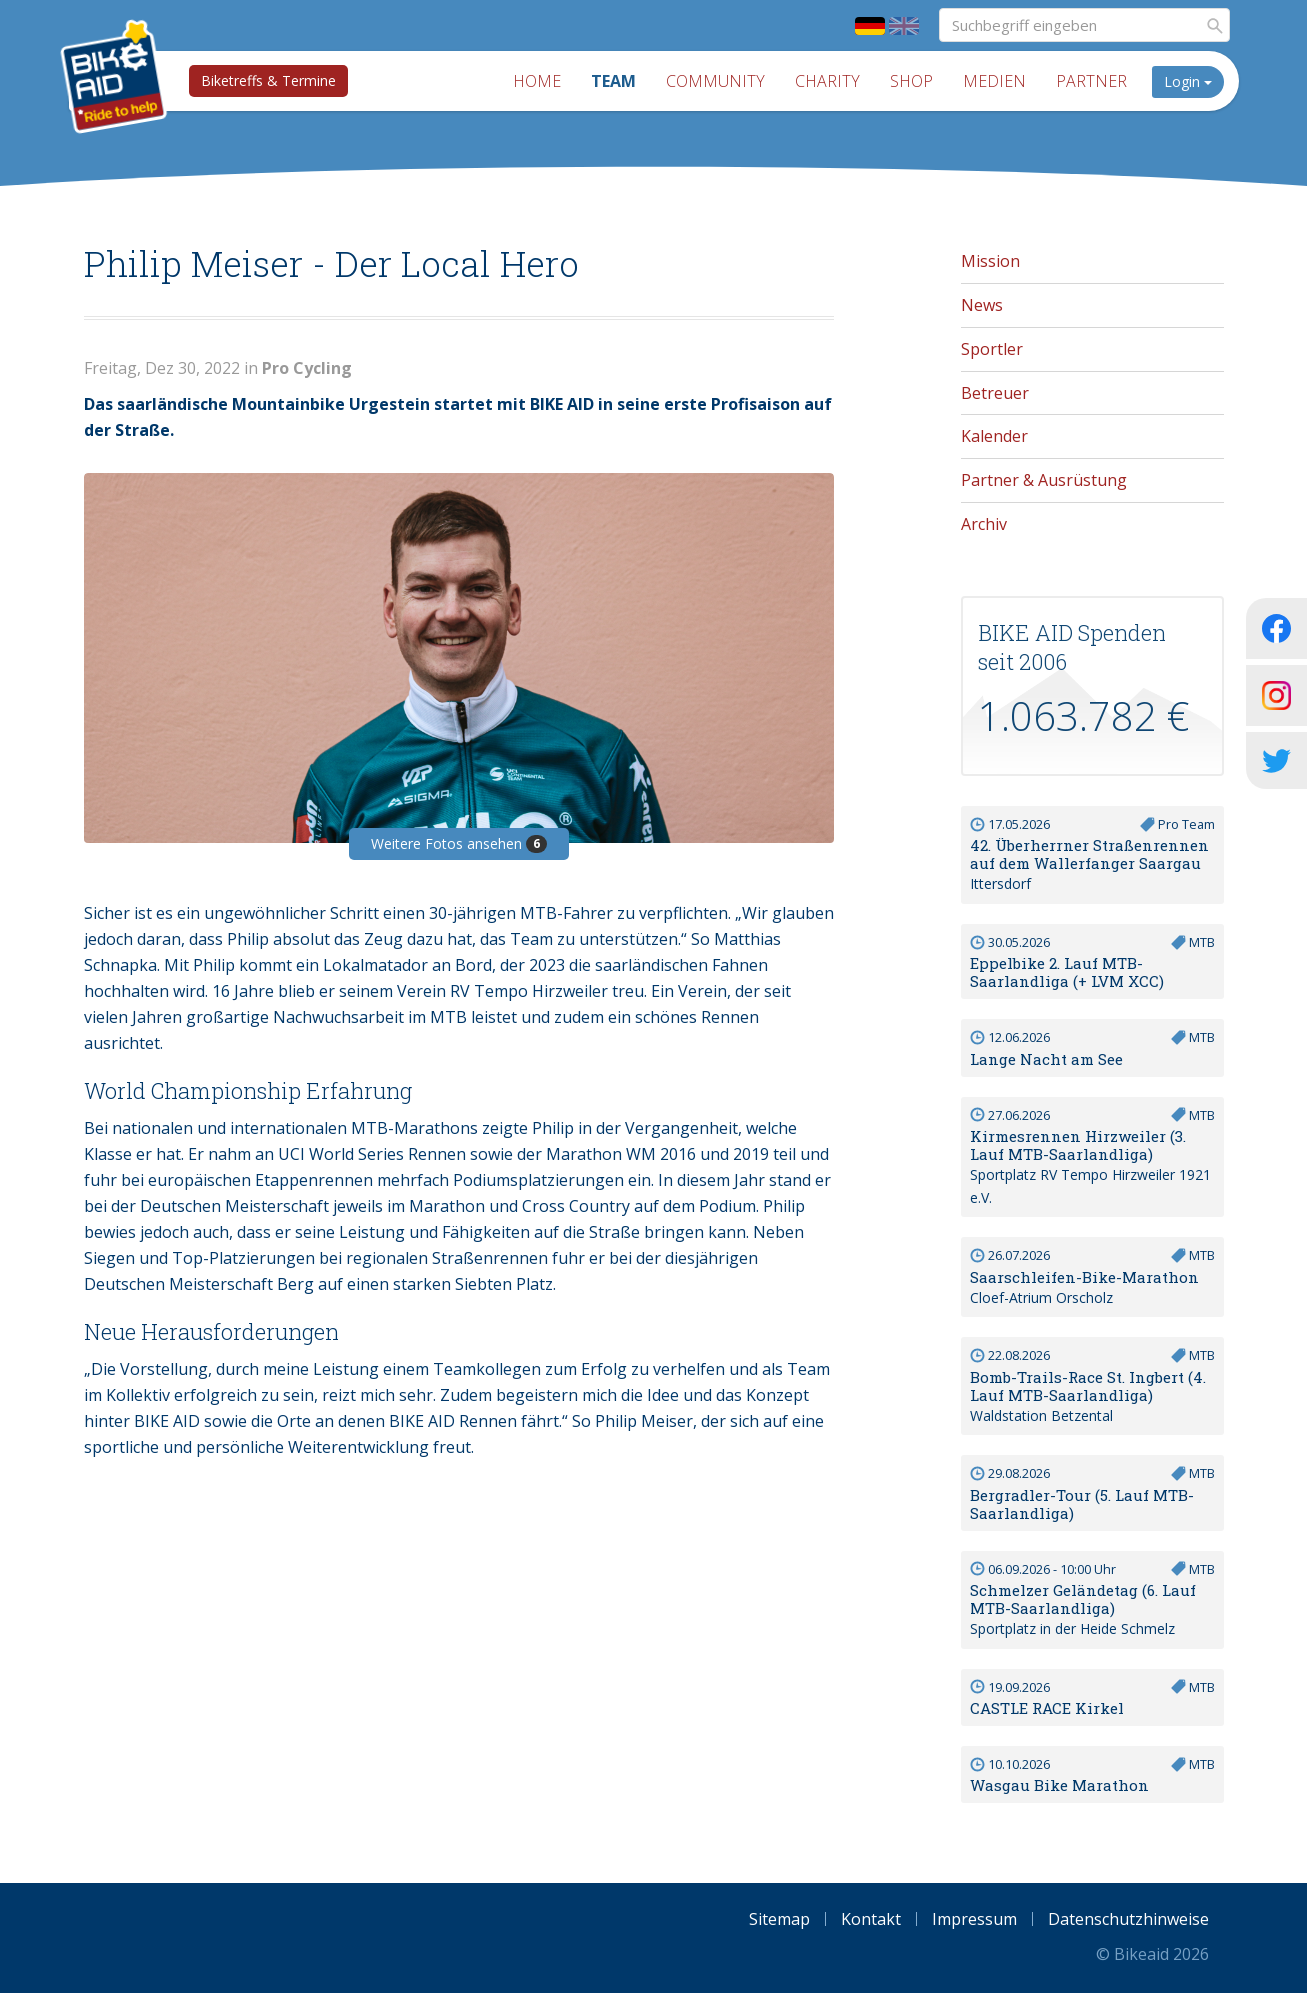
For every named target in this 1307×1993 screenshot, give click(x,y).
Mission (990, 261)
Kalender (994, 436)
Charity (827, 81)
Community (715, 81)
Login (1188, 81)
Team (613, 81)
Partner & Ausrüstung (1044, 480)
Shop (911, 81)
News (982, 305)
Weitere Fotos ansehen (459, 843)
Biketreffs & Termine (268, 80)
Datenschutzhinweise (1128, 1919)
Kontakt (871, 1919)
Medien (994, 81)
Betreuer (995, 393)
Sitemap (779, 1919)
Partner (1091, 81)
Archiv (984, 524)
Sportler (992, 349)
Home (537, 81)
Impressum (974, 1919)
